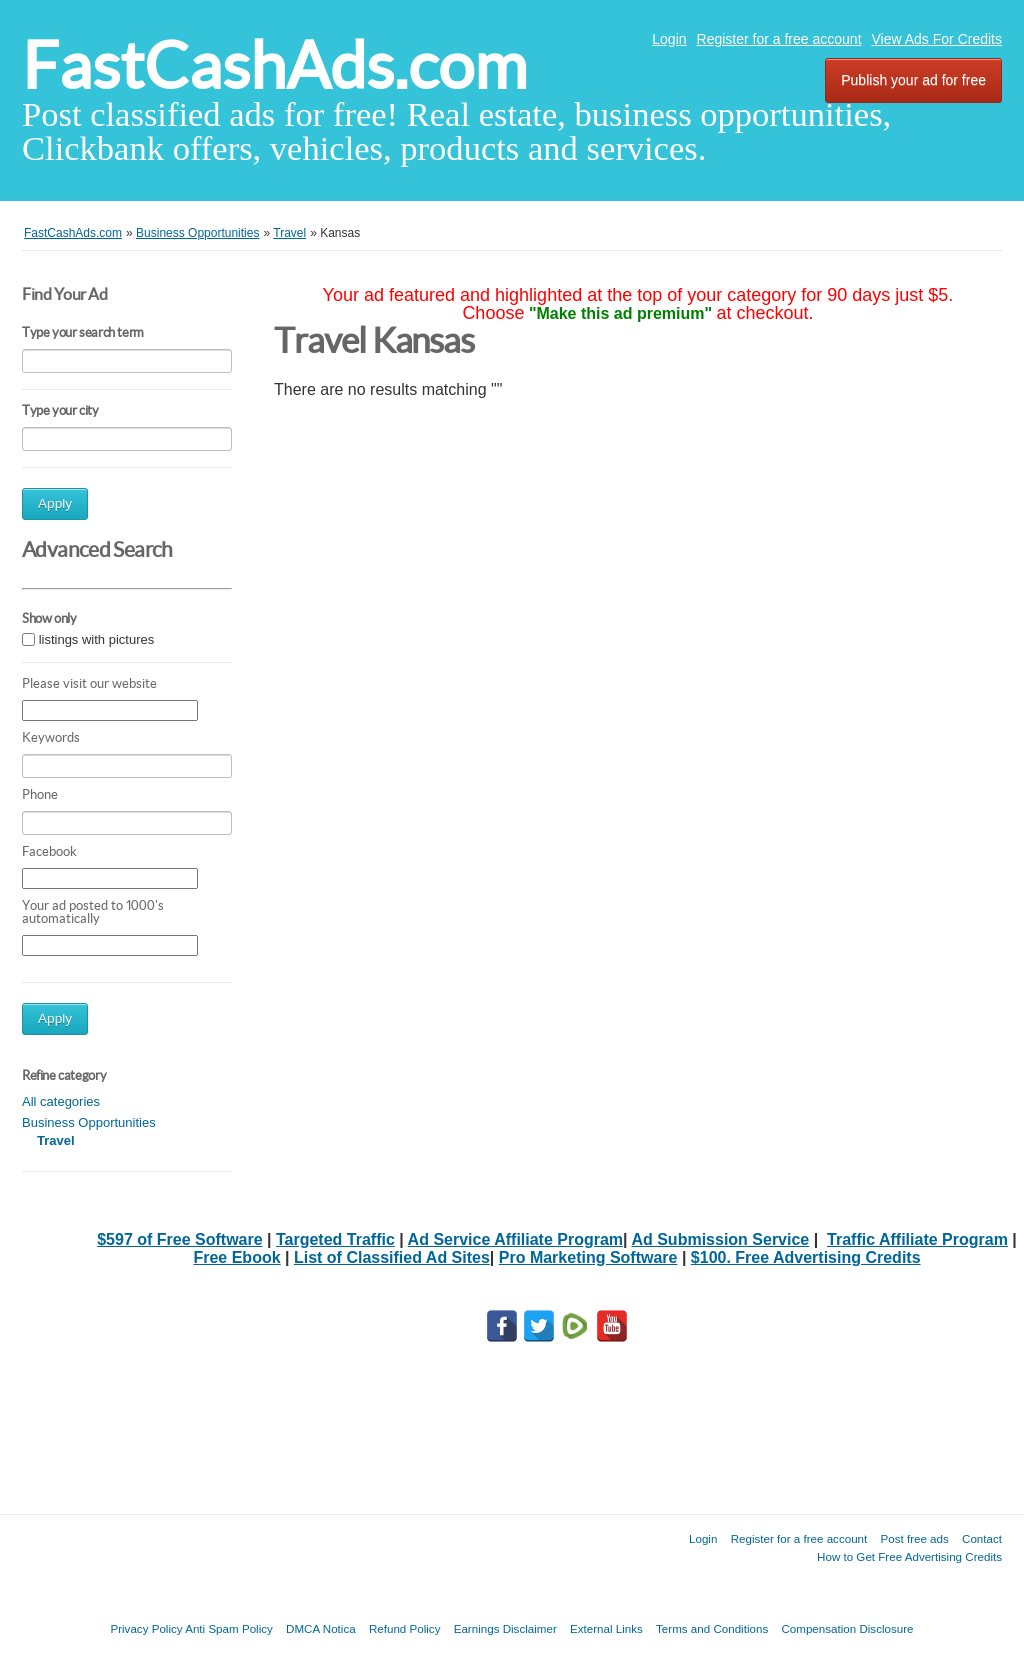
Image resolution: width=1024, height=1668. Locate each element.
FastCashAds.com (274, 65)
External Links (606, 1628)
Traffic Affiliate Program (917, 1239)
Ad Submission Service (720, 1239)
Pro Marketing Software (588, 1257)
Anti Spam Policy (229, 1628)
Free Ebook (236, 1257)
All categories (61, 1101)
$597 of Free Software (179, 1239)
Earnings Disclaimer (505, 1628)
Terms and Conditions (712, 1628)
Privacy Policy (146, 1628)
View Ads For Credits (937, 39)
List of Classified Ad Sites (392, 1257)
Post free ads (914, 1538)
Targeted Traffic (335, 1239)
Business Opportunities (89, 1122)
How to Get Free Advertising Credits (909, 1556)
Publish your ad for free (913, 80)
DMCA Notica (321, 1628)
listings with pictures (97, 639)
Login (669, 39)
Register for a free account (779, 39)
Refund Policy (405, 1628)
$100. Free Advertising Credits (806, 1257)
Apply (55, 503)
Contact (982, 1538)
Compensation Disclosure (847, 1628)
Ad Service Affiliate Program (515, 1239)
